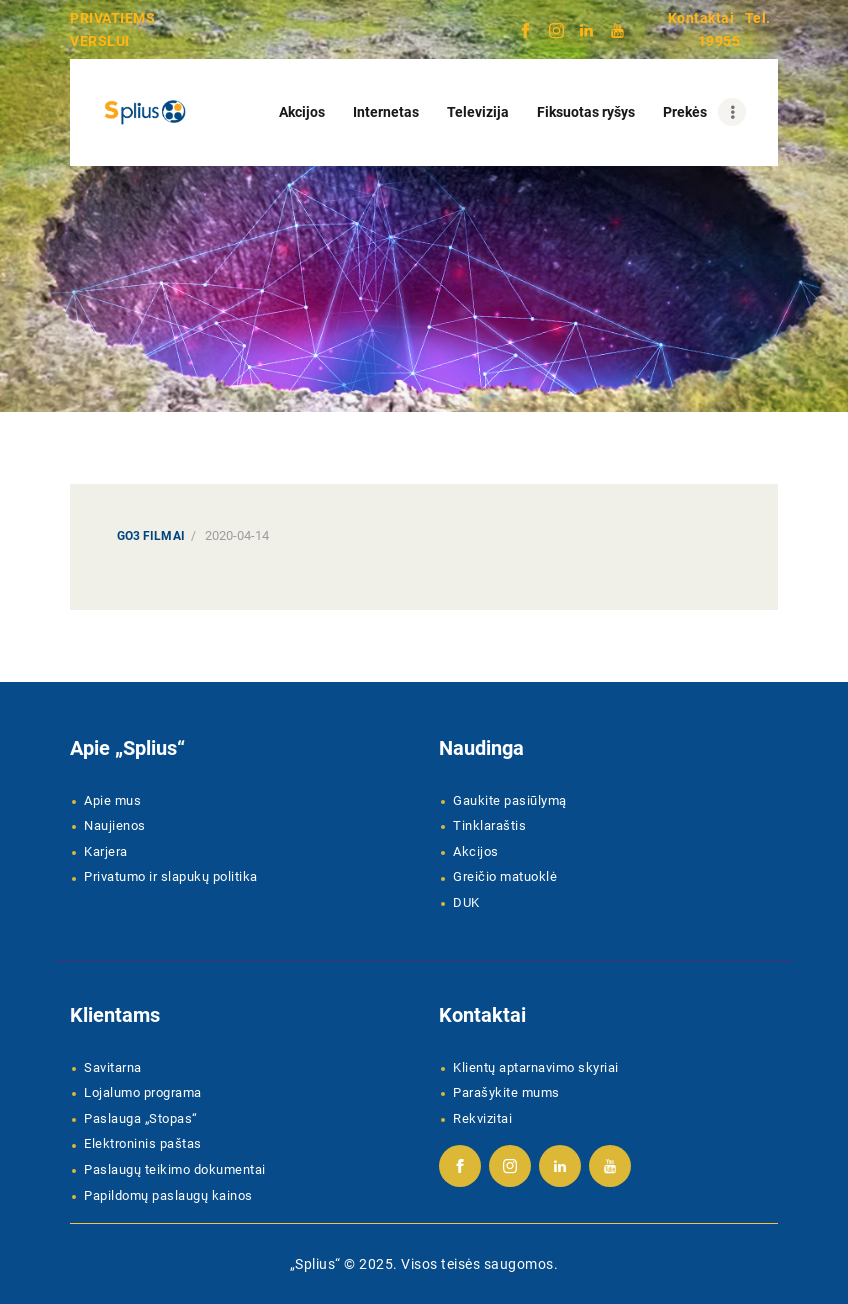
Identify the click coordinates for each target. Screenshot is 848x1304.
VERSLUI (100, 41)
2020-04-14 (237, 535)
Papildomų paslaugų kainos (168, 1195)
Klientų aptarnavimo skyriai (536, 1067)
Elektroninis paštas (143, 1143)
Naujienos (115, 825)
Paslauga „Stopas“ (141, 1118)
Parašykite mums (506, 1092)
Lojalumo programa (143, 1092)
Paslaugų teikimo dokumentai (175, 1169)
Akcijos (476, 851)
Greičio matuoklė (505, 876)
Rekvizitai (482, 1118)
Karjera (106, 851)
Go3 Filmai (151, 536)
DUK (466, 902)
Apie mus (112, 800)
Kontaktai (701, 18)
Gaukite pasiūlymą (510, 800)
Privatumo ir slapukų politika (171, 876)
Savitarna (113, 1067)
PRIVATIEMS (112, 18)
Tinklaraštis (489, 825)
